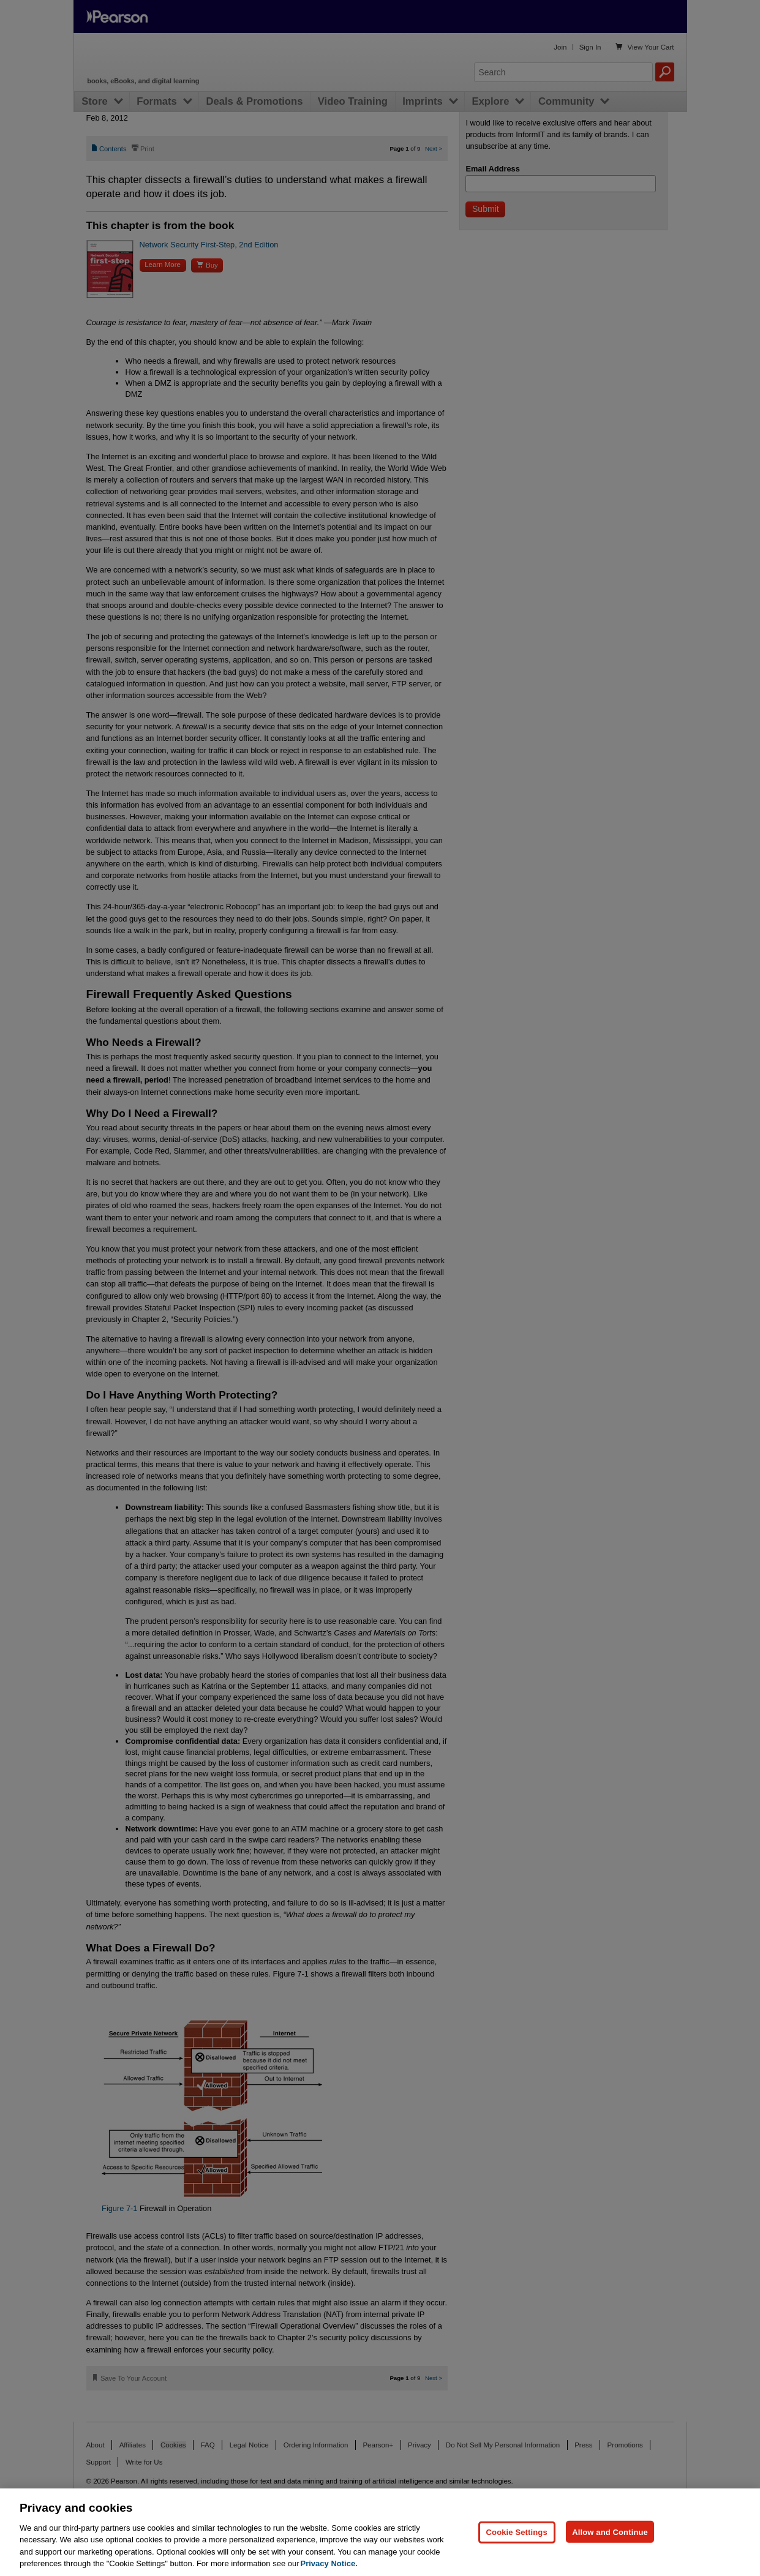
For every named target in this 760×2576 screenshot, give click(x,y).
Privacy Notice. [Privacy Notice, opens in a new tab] (329, 2563)
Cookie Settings (516, 2531)
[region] (380, 2532)
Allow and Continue (610, 2531)
